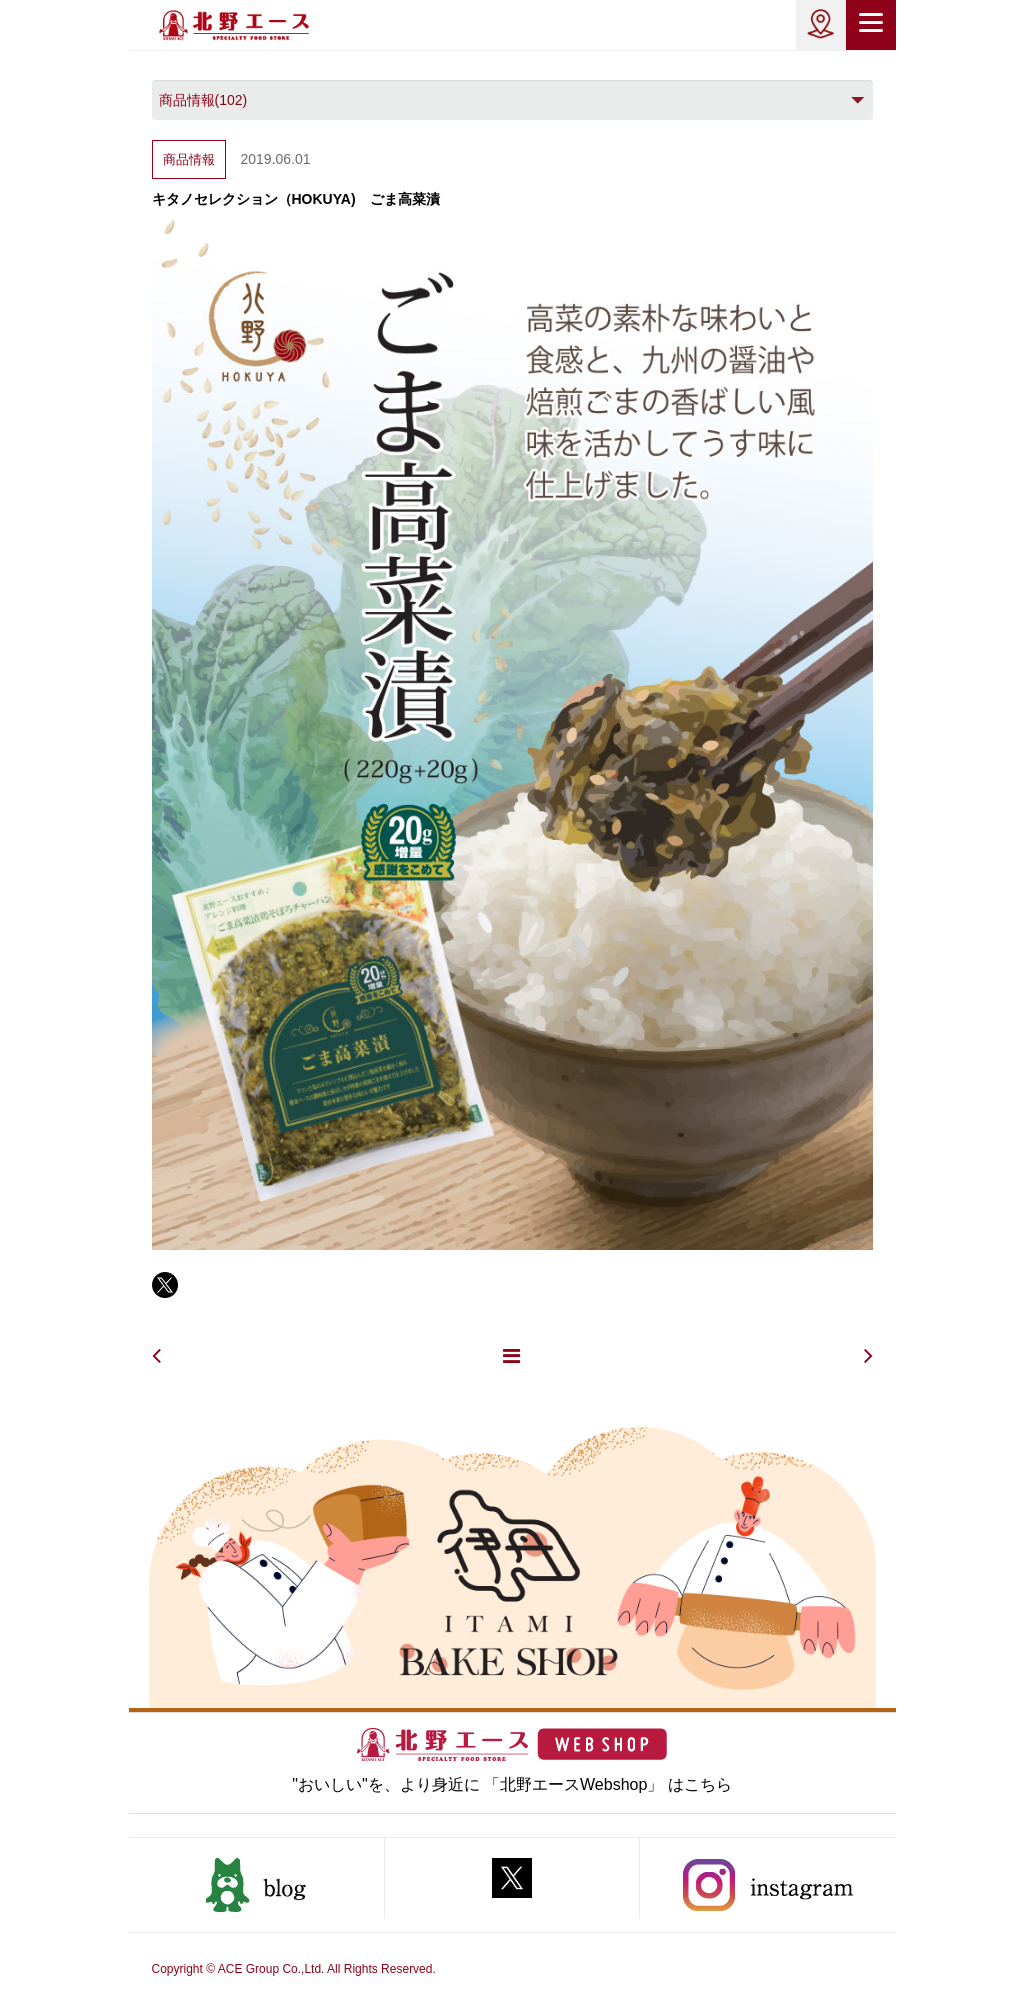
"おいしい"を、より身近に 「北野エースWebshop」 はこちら (512, 1784)
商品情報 (189, 159)
